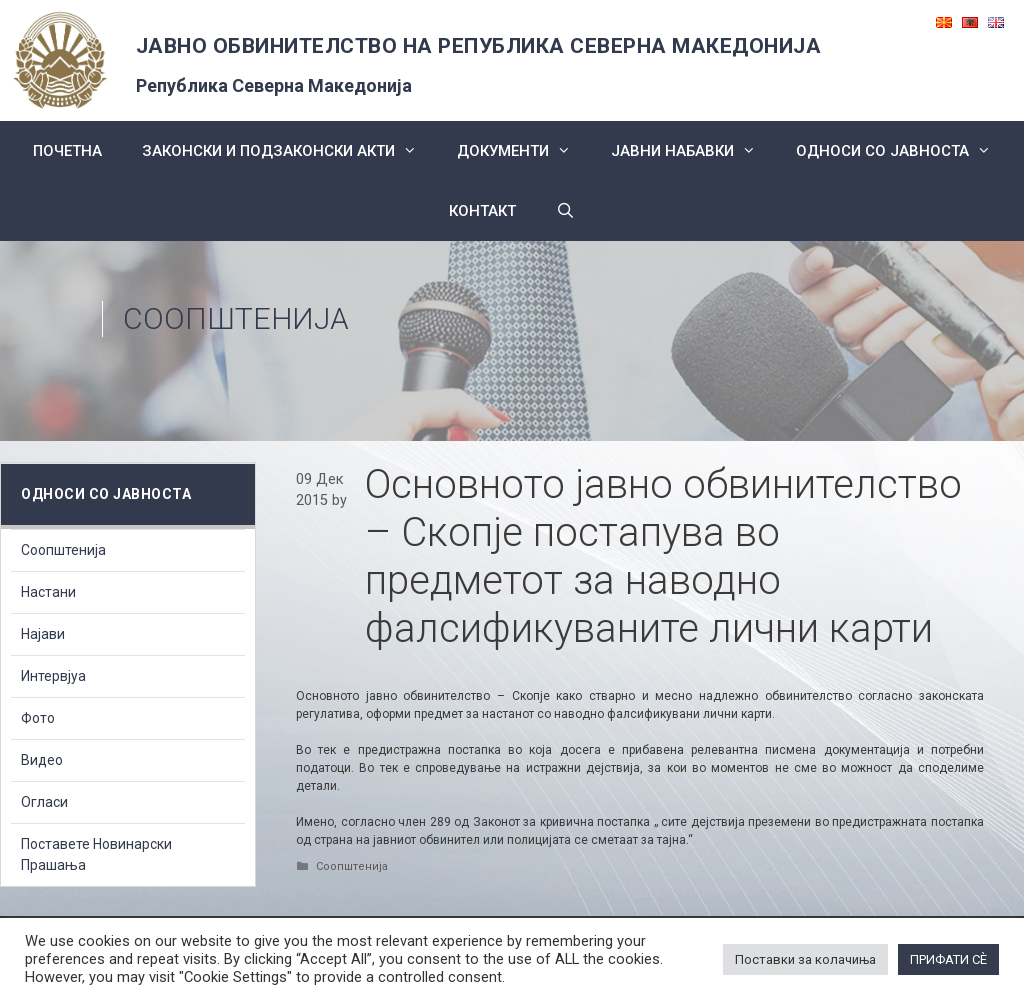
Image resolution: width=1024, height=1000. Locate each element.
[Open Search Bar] (565, 211)
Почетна (67, 151)
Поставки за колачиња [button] (805, 959)
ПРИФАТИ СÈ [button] (948, 959)
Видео (42, 760)
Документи (524, 151)
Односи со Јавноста (903, 151)
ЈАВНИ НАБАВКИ (693, 151)
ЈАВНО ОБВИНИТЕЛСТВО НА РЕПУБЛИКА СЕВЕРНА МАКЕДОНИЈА (479, 46)
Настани (48, 592)
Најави (43, 634)
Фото (38, 718)
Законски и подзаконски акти (289, 151)
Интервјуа (53, 676)
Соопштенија (236, 318)
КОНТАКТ (482, 211)
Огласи (44, 802)
